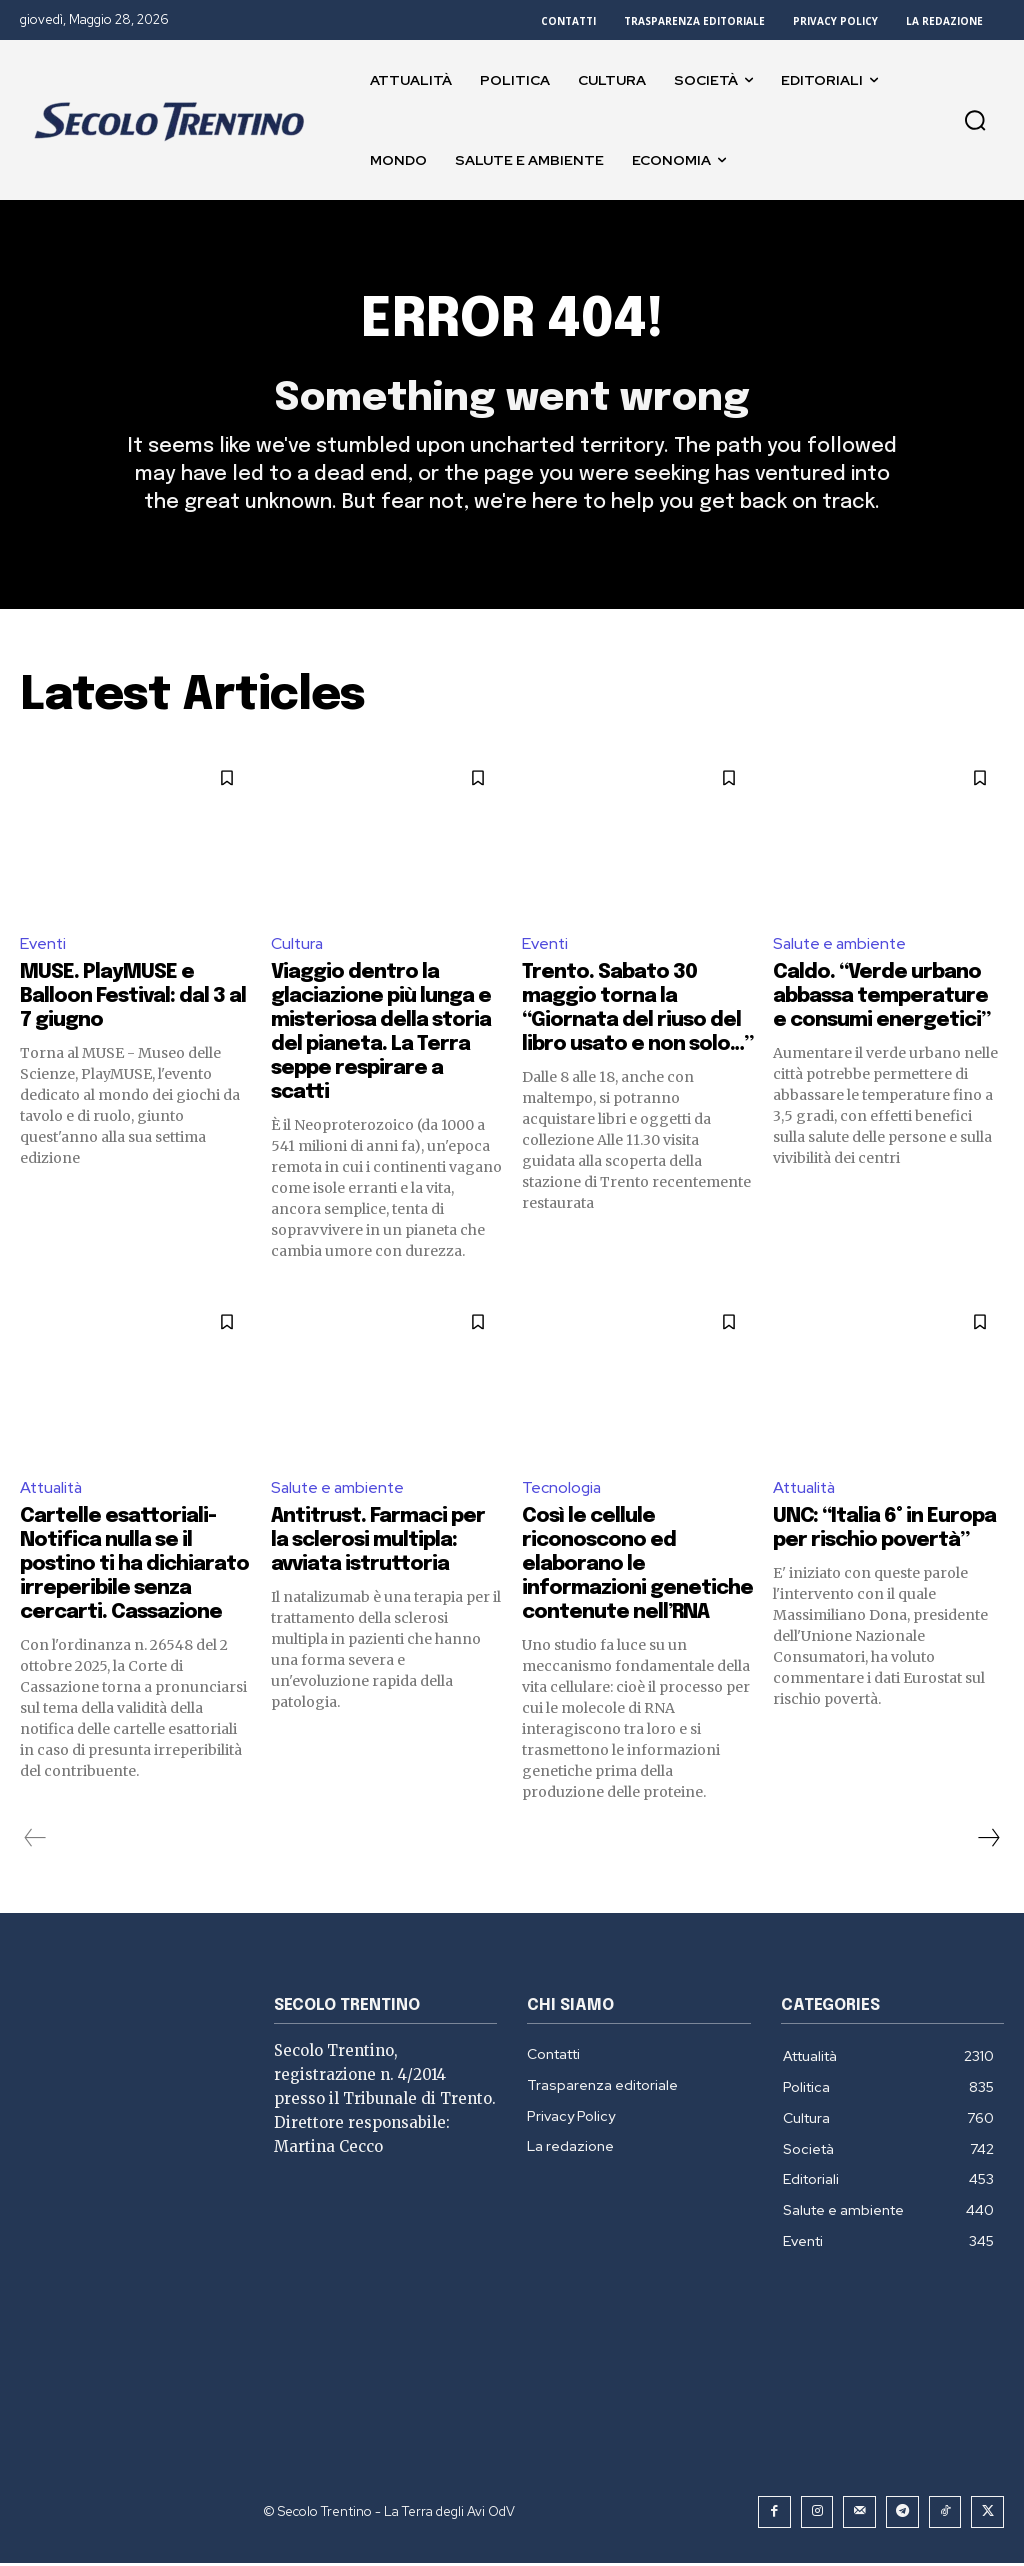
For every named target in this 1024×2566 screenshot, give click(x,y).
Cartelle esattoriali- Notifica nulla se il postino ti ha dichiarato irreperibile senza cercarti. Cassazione (134, 1567)
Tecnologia (562, 1490)
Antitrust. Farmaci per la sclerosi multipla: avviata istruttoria (378, 1543)
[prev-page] (35, 1841)
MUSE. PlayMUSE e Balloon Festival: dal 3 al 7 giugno (133, 998)
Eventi (43, 946)
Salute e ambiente (841, 946)
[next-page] (988, 1841)
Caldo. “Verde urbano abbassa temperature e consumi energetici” (881, 998)
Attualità (53, 1490)
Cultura (298, 946)
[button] (975, 120)
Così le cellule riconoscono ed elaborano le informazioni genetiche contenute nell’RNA (637, 1567)
